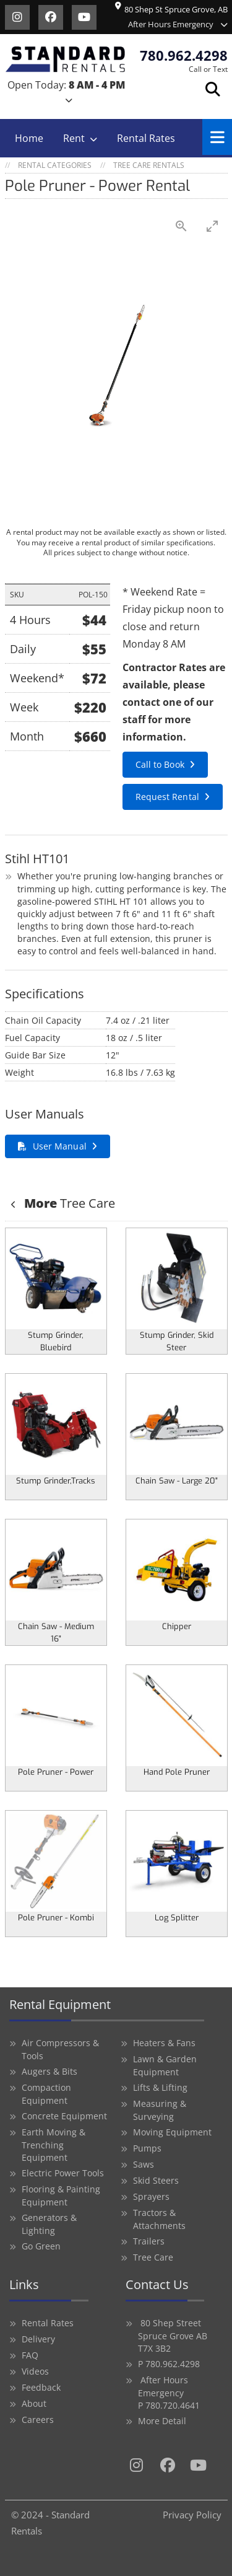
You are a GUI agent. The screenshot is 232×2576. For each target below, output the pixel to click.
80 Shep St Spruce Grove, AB (171, 9)
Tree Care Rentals (148, 165)
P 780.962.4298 (169, 2364)
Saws (143, 2164)
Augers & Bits (49, 2071)
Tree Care (68, 1203)
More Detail (162, 2421)
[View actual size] (181, 225)
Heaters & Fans (164, 2043)
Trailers (149, 2241)
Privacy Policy (192, 2514)
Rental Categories (55, 165)
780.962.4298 (184, 55)
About (34, 2403)
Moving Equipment (172, 2132)
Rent (74, 138)
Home (29, 138)
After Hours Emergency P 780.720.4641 (169, 2392)
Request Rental (167, 796)
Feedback (41, 2387)
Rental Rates (146, 138)
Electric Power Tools (63, 2173)
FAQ (30, 2355)
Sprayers (151, 2196)
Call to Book (159, 764)
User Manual (60, 1146)
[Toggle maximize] (212, 225)
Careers (38, 2419)
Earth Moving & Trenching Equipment (53, 2144)
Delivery (38, 2339)
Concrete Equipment (64, 2116)
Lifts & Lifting (160, 2087)
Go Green (41, 2246)
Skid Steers (156, 2180)
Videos (35, 2371)
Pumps (147, 2148)
